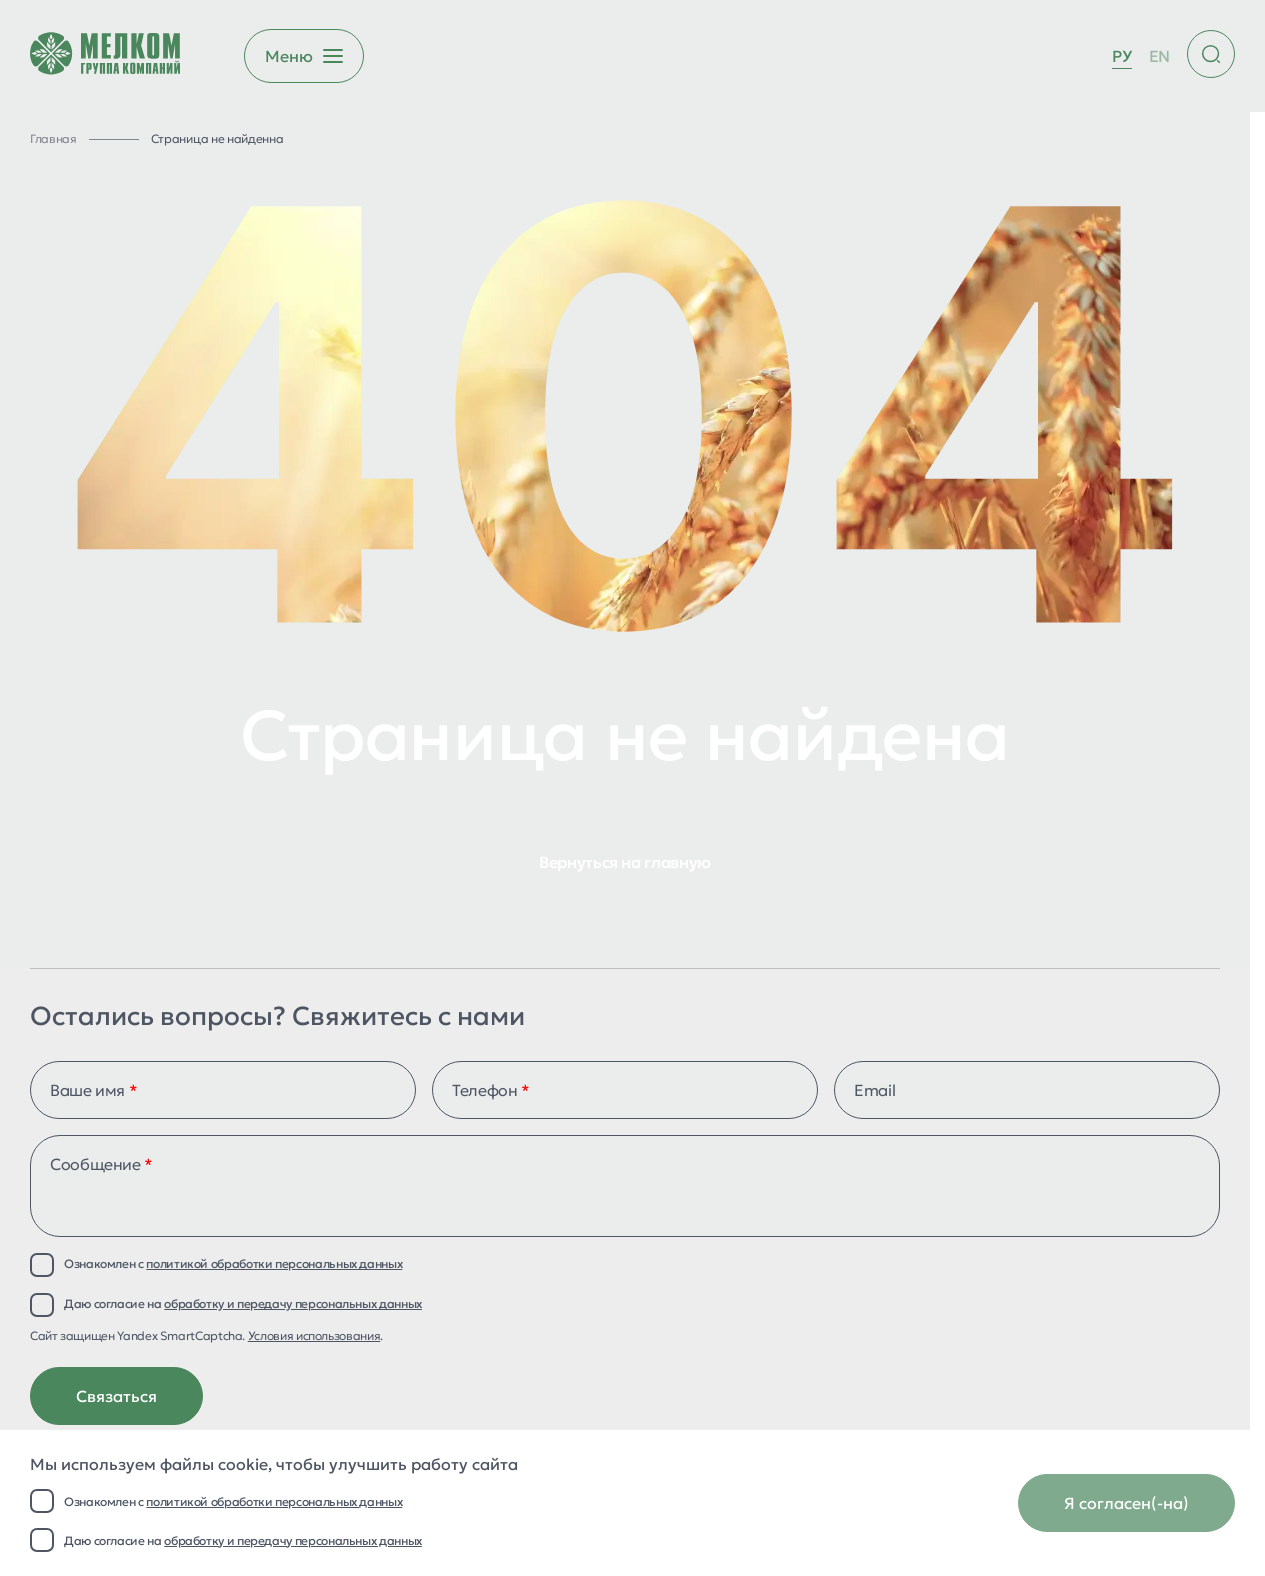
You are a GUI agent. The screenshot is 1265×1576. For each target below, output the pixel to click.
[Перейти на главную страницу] (105, 56)
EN (1159, 56)
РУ (1121, 56)
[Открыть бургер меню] (304, 56)
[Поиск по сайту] (1211, 54)
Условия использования (314, 1335)
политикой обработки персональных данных (274, 1501)
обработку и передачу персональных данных (293, 1540)
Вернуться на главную (625, 862)
